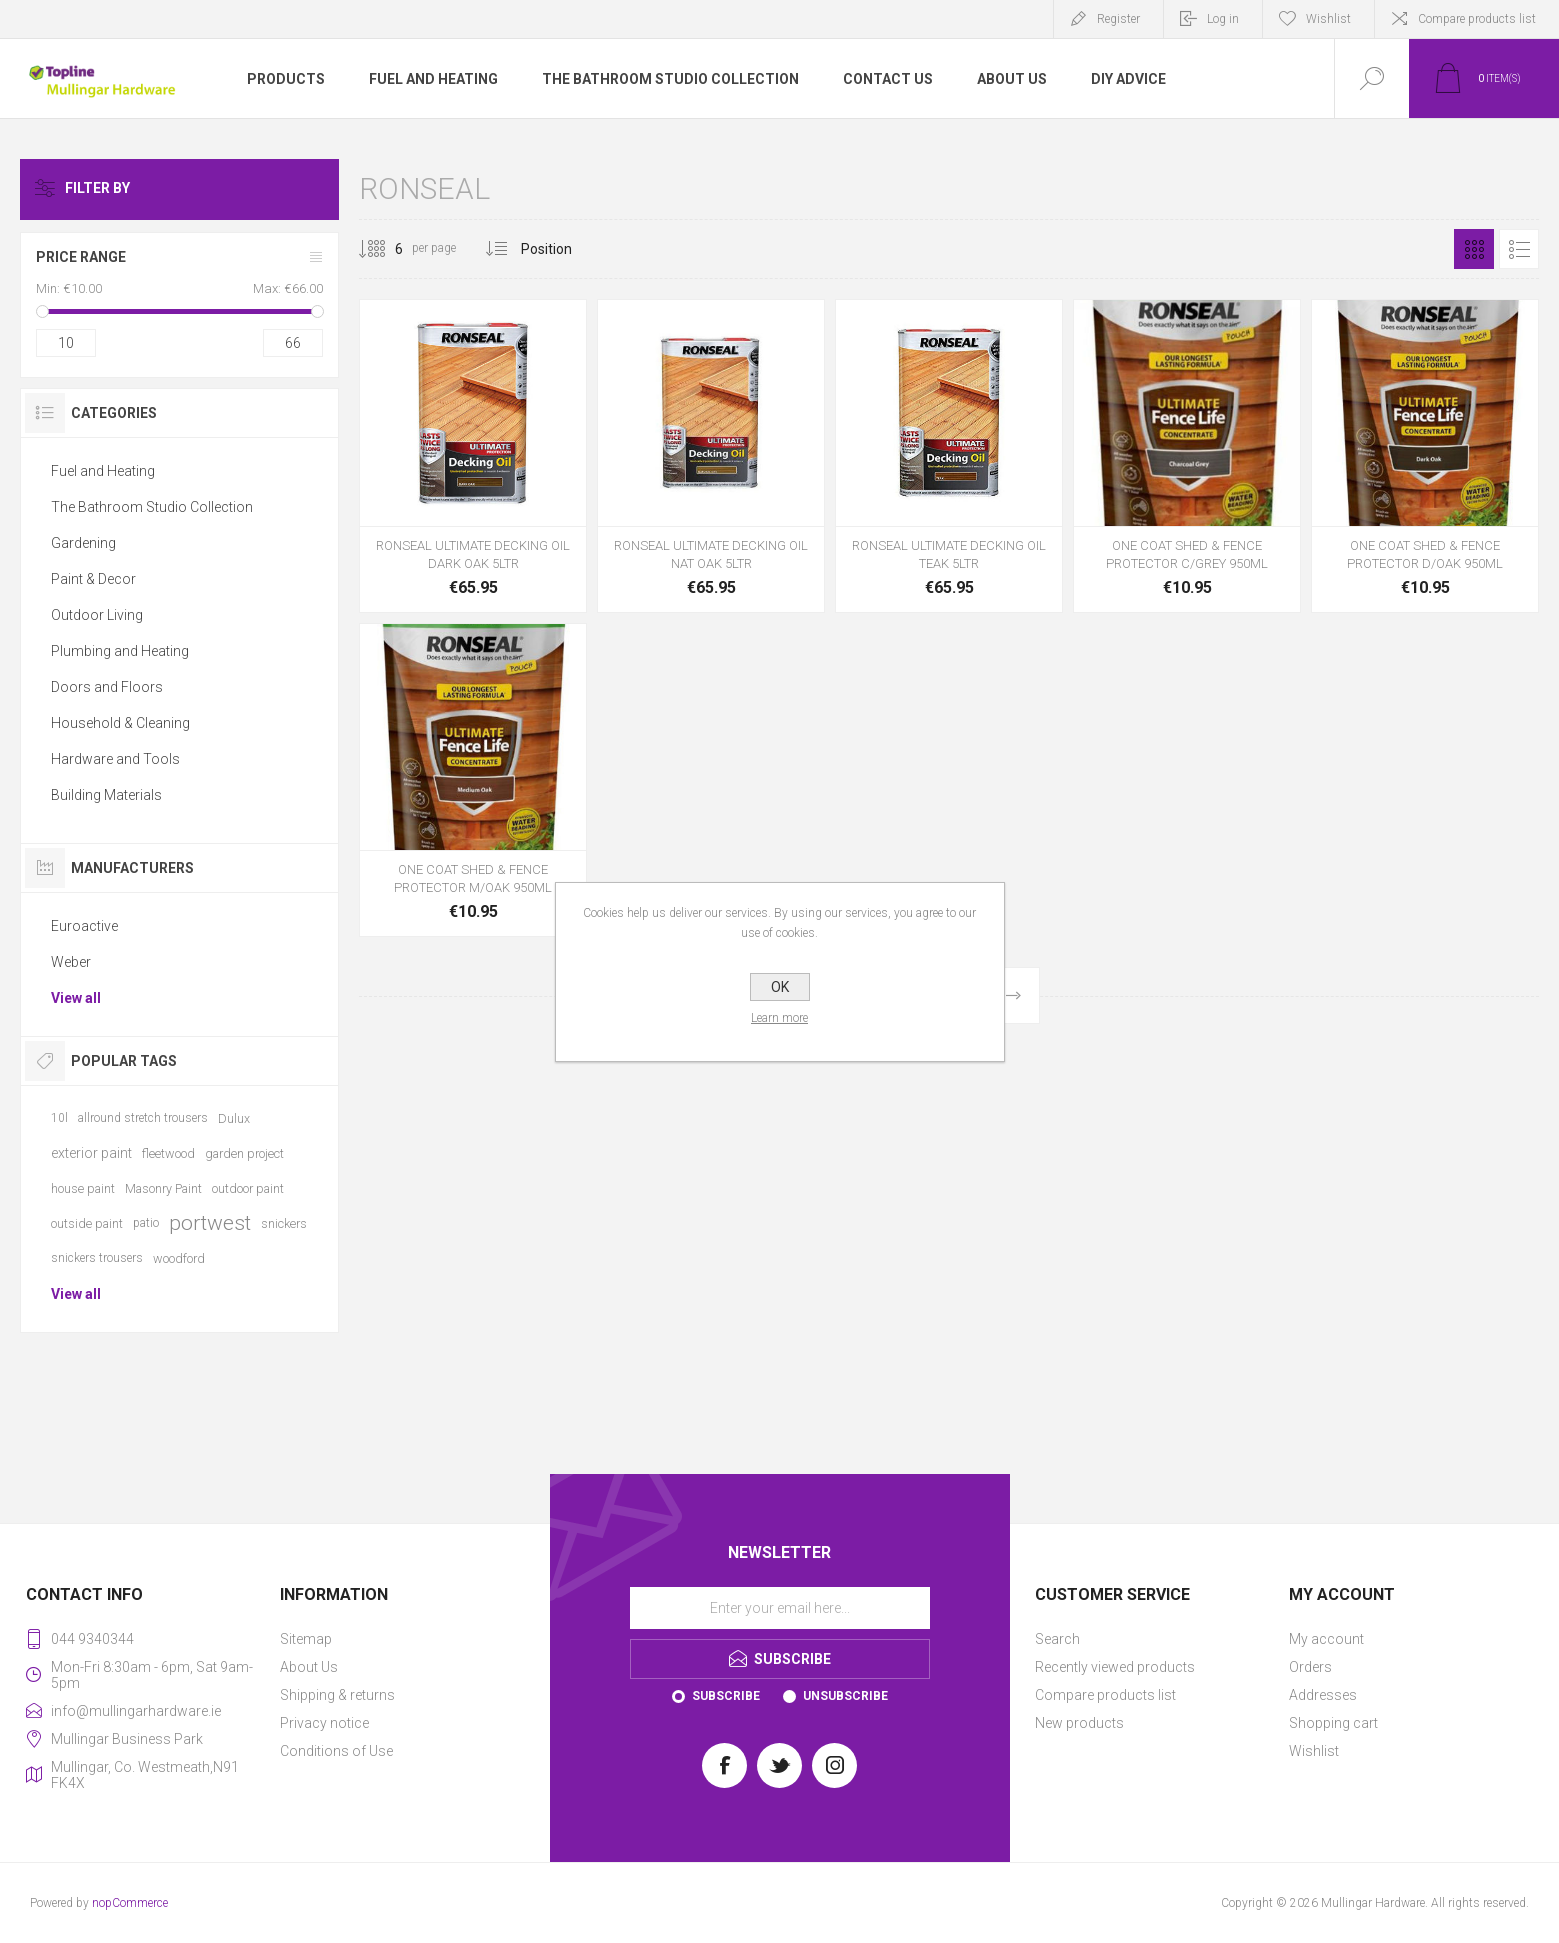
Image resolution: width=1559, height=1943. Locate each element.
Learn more (779, 1018)
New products (1079, 1723)
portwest (210, 1223)
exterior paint (91, 1153)
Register (1118, 19)
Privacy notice (324, 1723)
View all (76, 998)
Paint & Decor (93, 579)
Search (1057, 1639)
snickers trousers (97, 1258)
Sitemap (306, 1639)
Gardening (83, 543)
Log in (1223, 19)
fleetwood (168, 1153)
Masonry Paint (163, 1188)
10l (59, 1118)
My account (1326, 1639)
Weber (71, 962)
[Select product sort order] (561, 249)
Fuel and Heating (103, 471)
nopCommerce (130, 1903)
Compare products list (1477, 19)
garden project (244, 1153)
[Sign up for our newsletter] (780, 1608)
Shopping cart (1333, 1723)
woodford (179, 1258)
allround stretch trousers (143, 1118)
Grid (1474, 249)
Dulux (234, 1118)
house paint (83, 1188)
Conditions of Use (336, 1751)
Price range (81, 257)
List (1519, 249)
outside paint (87, 1223)
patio (146, 1223)
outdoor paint (248, 1188)
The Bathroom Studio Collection (152, 507)
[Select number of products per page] (384, 249)
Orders (1310, 1667)
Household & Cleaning (120, 723)
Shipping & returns (337, 1695)
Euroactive (84, 926)
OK (780, 987)
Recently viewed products (1115, 1667)
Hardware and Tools (115, 759)
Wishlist (1314, 1751)
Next (1013, 995)
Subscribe (726, 1696)
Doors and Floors (107, 687)
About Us (309, 1667)
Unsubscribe (845, 1696)
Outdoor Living (97, 615)
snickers (284, 1223)
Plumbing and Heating (120, 651)
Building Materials (106, 795)
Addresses (1323, 1695)
